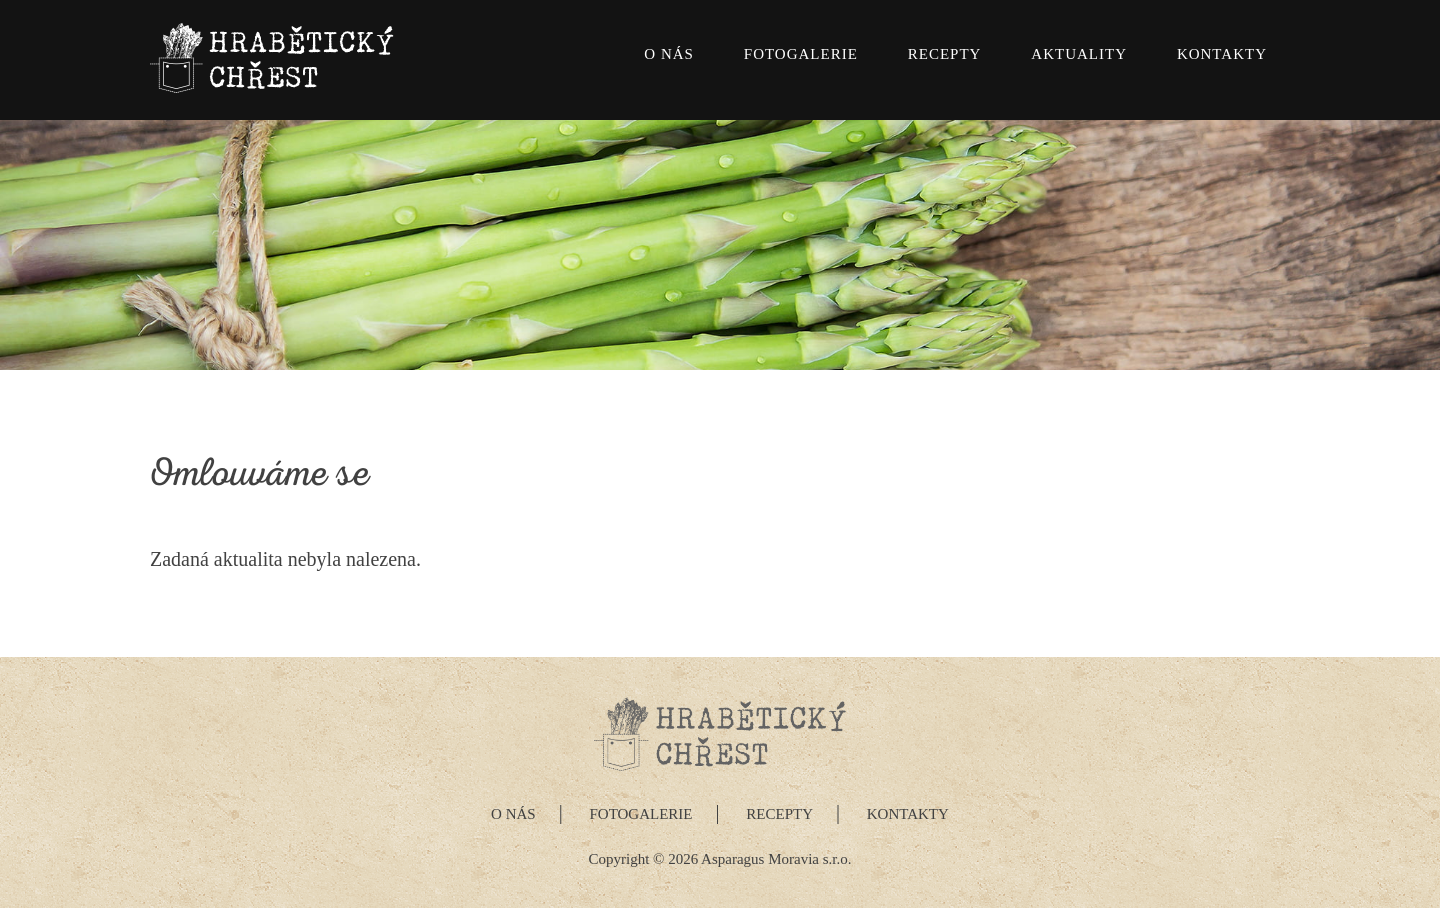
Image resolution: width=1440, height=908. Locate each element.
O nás (669, 54)
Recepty (945, 54)
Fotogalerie (801, 54)
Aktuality (1079, 54)
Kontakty (1222, 54)
